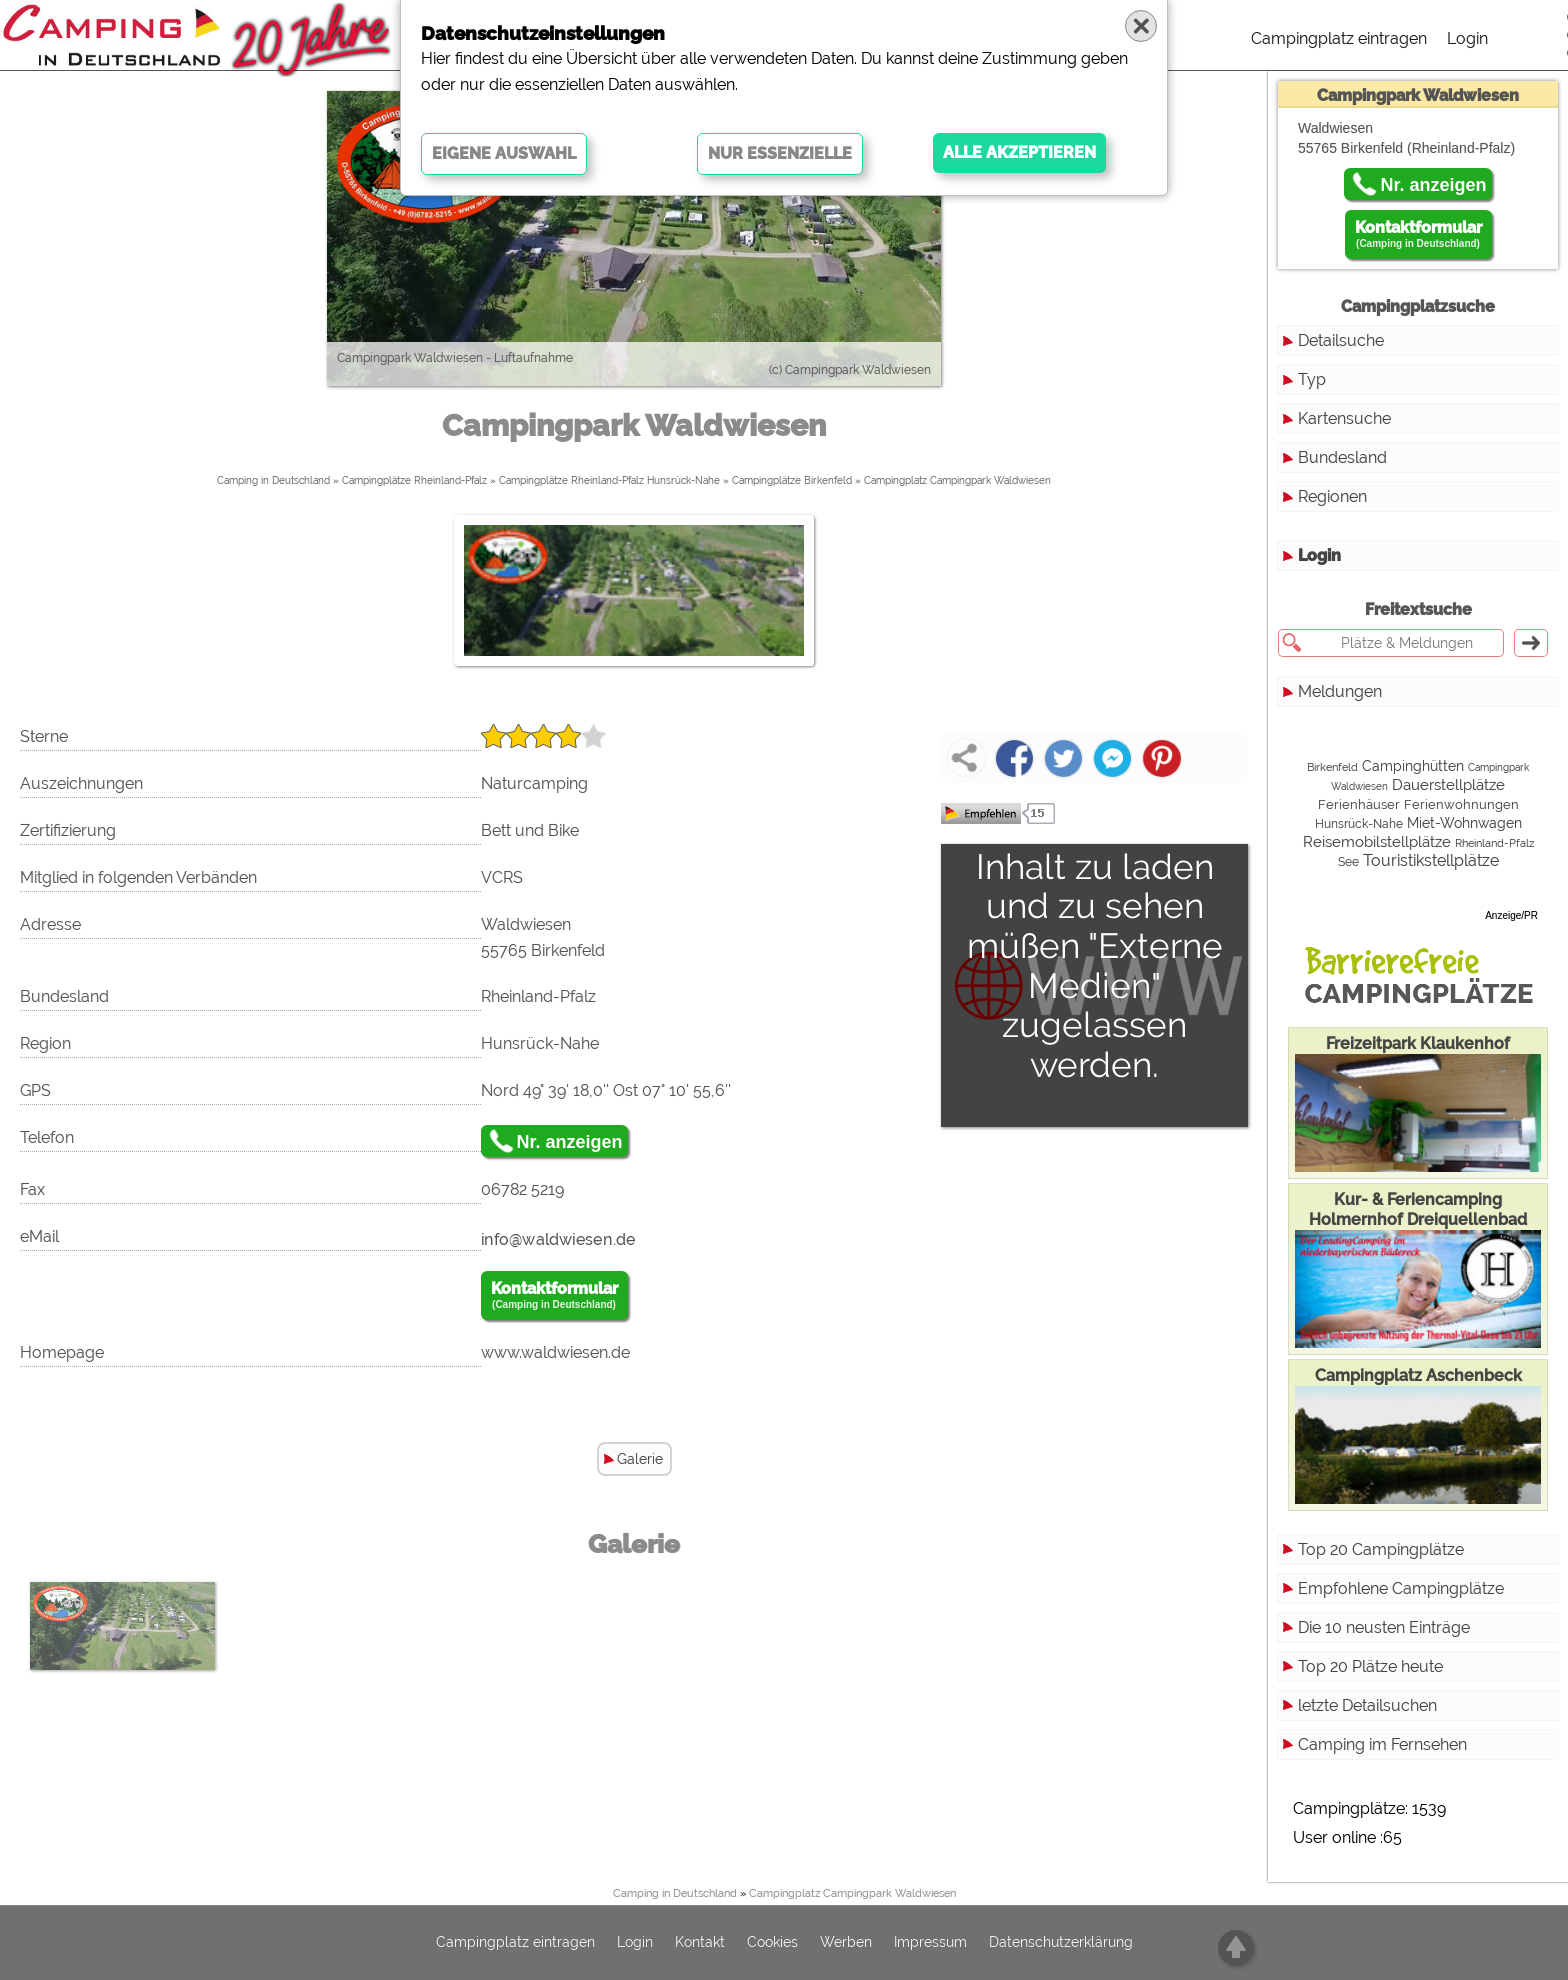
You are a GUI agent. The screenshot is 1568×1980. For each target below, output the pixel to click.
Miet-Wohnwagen (1464, 823)
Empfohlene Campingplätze (1401, 1588)
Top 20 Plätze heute (1370, 1666)
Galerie (640, 1459)
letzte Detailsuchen (1367, 1705)
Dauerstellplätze (1448, 784)
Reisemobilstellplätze (1377, 842)
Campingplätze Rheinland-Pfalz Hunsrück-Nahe (609, 480)
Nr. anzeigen (570, 1142)
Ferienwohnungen (1461, 804)
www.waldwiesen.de (555, 1352)
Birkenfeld (1332, 767)
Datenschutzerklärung (1061, 1943)
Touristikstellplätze (1431, 860)
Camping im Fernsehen (1382, 1744)
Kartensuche (1344, 418)
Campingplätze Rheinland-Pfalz (414, 480)
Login (1467, 38)
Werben (846, 1943)
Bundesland (1342, 457)
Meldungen (1340, 691)
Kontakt (700, 1943)
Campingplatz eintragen (1339, 38)
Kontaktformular (554, 1296)
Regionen (1332, 496)
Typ (1312, 379)
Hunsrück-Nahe (1359, 824)
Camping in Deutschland (273, 480)
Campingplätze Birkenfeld (792, 480)
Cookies (772, 1943)
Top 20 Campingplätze (1381, 1549)
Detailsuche (1341, 340)
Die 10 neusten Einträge (1384, 1627)
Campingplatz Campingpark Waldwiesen (957, 480)
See (1348, 862)
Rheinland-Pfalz (1494, 843)
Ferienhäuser (1359, 804)
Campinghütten (1413, 766)
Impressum (930, 1943)
